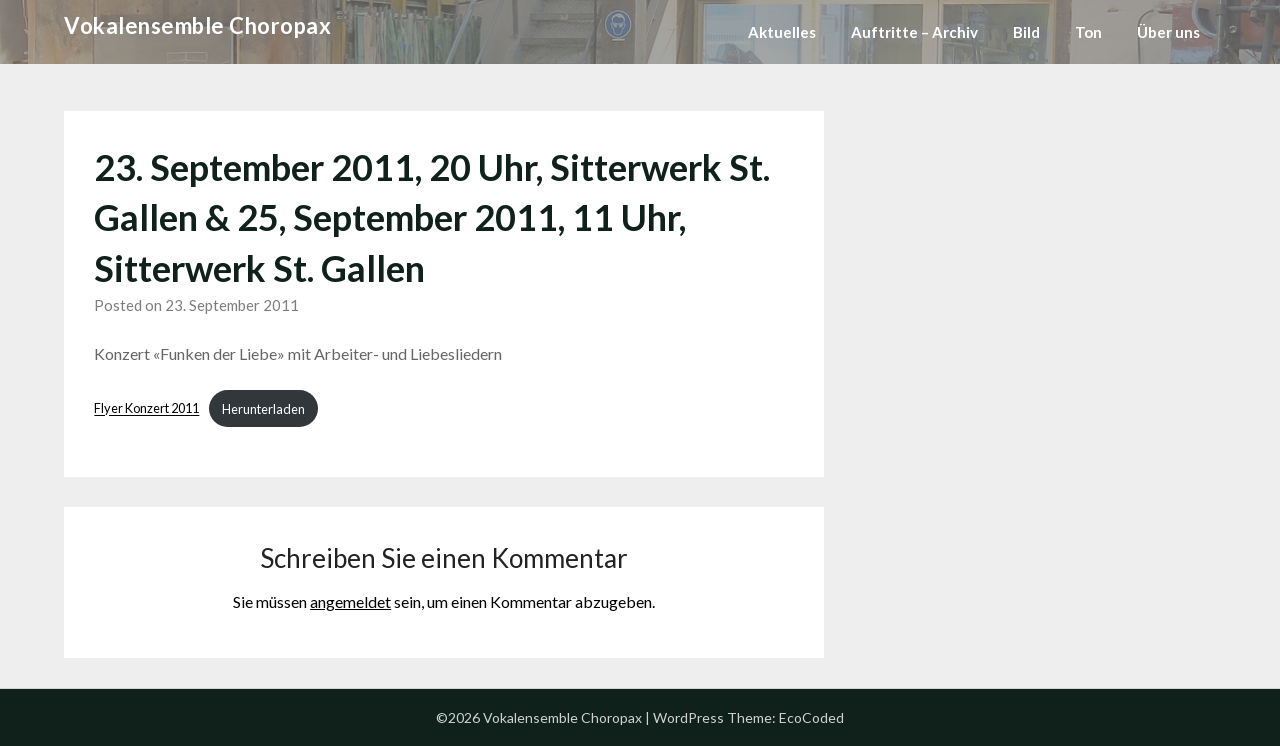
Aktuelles (782, 32)
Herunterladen (263, 409)
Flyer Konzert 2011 (146, 409)
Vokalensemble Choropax (197, 25)
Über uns (1168, 32)
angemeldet (350, 601)
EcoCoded (811, 717)
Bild (1026, 32)
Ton (1088, 32)
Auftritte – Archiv (914, 32)
